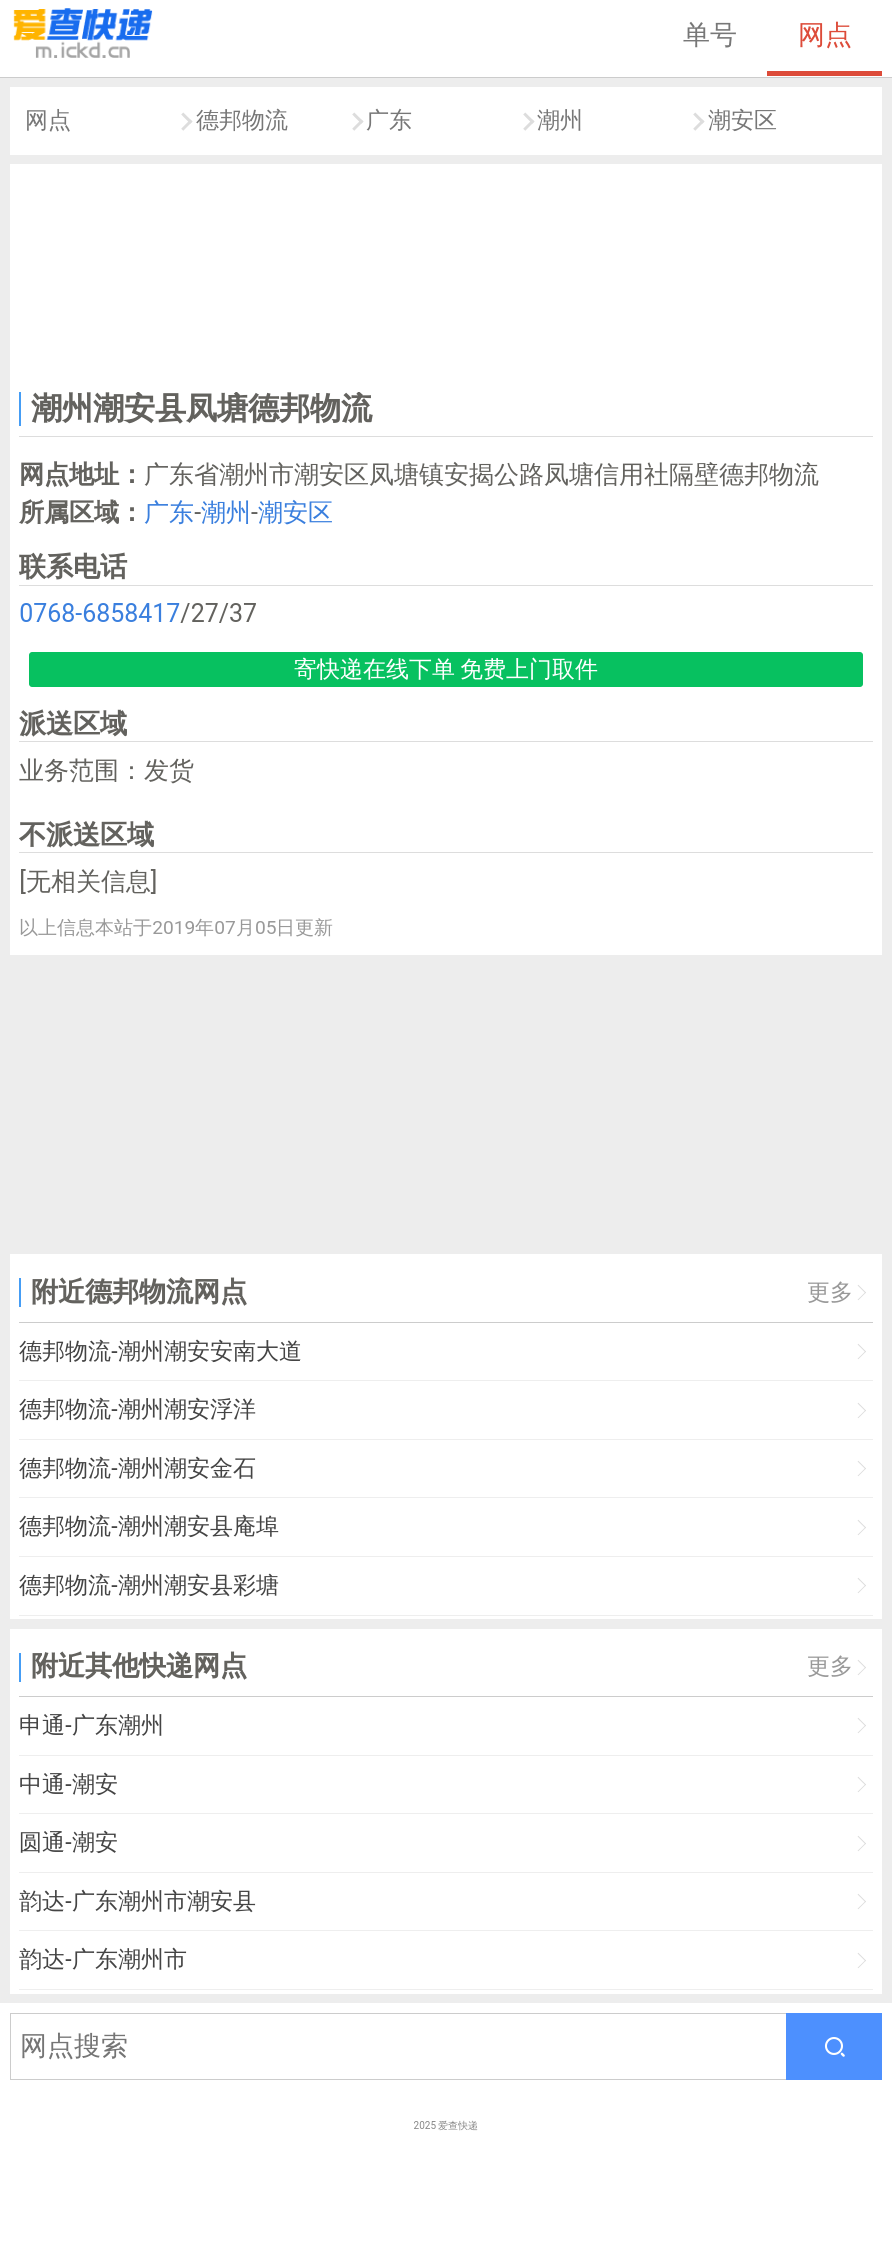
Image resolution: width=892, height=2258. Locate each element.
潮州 (560, 120)
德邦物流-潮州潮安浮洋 (137, 1409)
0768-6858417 (99, 613)
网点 (825, 35)
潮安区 (742, 120)
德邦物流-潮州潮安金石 (137, 1468)
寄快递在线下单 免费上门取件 (446, 669)
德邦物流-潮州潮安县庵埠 (148, 1526)
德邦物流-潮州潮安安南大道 (160, 1351)
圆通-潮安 (68, 1842)
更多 (830, 1292)
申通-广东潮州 (91, 1725)
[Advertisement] (446, 273)
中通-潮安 (68, 1784)
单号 (710, 35)
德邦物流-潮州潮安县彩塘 (148, 1585)
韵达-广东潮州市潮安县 (137, 1901)
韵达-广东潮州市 (102, 1959)
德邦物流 (242, 120)
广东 (389, 120)
